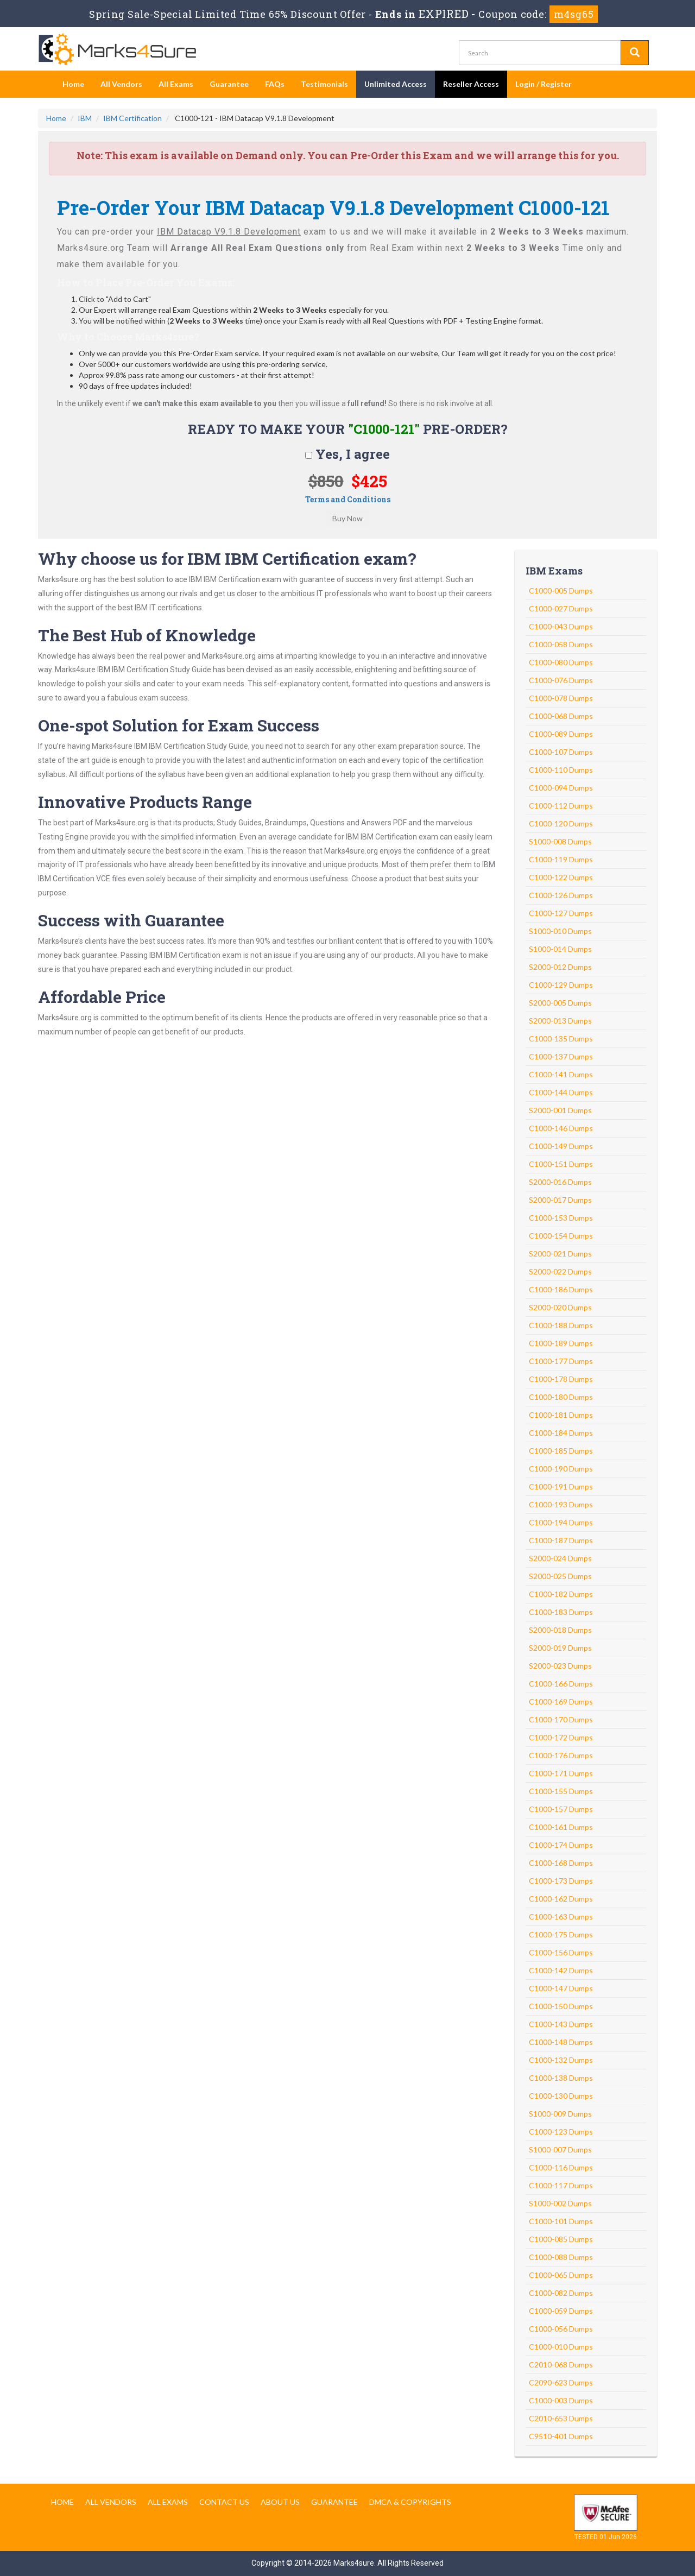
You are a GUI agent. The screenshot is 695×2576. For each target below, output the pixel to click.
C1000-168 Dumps (561, 1862)
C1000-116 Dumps (561, 2167)
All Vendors (121, 84)
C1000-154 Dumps (561, 1235)
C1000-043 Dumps (561, 626)
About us (280, 2501)
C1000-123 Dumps (561, 2131)
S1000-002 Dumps (560, 2203)
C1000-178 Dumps (561, 1379)
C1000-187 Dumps (561, 1540)
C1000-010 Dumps (561, 2346)
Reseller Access (471, 84)
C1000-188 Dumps (561, 1325)
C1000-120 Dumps (561, 823)
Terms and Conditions (347, 499)
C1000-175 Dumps (561, 1934)
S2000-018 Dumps (560, 1629)
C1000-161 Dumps (561, 1827)
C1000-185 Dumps (561, 1450)
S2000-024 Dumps (560, 1558)
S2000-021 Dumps (560, 1253)
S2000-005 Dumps (560, 1002)
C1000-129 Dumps (561, 984)
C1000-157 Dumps (561, 1809)
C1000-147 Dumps (561, 1988)
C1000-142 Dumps (561, 1970)
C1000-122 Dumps (561, 877)
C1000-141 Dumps (561, 1074)
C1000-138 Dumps (561, 2077)
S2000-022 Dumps (560, 1271)
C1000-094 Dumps (561, 787)
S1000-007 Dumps (560, 2149)
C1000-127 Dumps (561, 913)
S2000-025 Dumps (560, 1576)
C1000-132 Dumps (561, 2059)
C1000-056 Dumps (561, 2328)
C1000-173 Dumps (561, 1880)
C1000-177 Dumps (561, 1361)
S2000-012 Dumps (560, 966)
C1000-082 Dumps (561, 2292)
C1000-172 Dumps (561, 1737)
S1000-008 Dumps (560, 841)
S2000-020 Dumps (560, 1307)
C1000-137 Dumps (561, 1056)
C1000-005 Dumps (561, 590)
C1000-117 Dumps (561, 2185)
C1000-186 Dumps (561, 1289)
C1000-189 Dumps (561, 1343)
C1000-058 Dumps (561, 644)
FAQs (275, 84)
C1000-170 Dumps (561, 1719)
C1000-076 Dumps (561, 680)
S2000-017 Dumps (560, 1199)
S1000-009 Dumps (560, 2113)
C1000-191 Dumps (561, 1486)
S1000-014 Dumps (560, 949)
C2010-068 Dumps (561, 2364)
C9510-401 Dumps (561, 2436)
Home (73, 84)
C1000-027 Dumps (561, 608)
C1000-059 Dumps (561, 2310)
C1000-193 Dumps (561, 1504)
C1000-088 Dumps (561, 2257)
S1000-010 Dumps (560, 931)
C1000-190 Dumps (561, 1468)
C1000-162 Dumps (561, 1898)
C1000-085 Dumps (561, 2239)
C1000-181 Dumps (561, 1414)
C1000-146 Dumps (561, 1128)
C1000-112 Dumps (561, 805)
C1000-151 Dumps (561, 1164)
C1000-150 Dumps (561, 2006)
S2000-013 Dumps (560, 1020)
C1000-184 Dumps (561, 1432)
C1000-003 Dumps (561, 2400)
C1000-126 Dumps (561, 895)
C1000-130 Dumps (561, 2095)
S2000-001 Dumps (560, 1110)
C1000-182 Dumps (561, 1594)
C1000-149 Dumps (561, 1146)
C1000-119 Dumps (561, 859)
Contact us (224, 2501)
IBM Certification (132, 118)
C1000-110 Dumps (561, 769)
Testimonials (324, 84)
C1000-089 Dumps (561, 733)
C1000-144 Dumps (561, 1092)
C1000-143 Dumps (561, 2024)
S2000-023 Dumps (560, 1665)
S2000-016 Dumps (560, 1181)
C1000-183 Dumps (561, 1612)
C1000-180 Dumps (561, 1396)
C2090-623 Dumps (561, 2382)
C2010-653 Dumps (561, 2418)
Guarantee (229, 84)
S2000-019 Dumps (560, 1647)
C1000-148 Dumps (561, 2042)
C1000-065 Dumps (561, 2275)
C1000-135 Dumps (561, 1038)
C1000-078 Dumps (561, 698)
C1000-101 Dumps (561, 2221)
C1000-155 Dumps (561, 1791)
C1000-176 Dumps (561, 1755)
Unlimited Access (395, 84)
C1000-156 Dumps (561, 1952)
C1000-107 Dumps (561, 751)
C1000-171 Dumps (561, 1773)
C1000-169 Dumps (561, 1701)
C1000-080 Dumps (561, 662)
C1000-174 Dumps (561, 1844)
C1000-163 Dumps (561, 1916)
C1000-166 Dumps (561, 1683)
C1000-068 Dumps (561, 716)
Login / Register (543, 84)
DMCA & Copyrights (410, 2501)
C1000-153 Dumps (561, 1217)
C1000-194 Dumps (561, 1522)
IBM (85, 118)
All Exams (176, 84)
